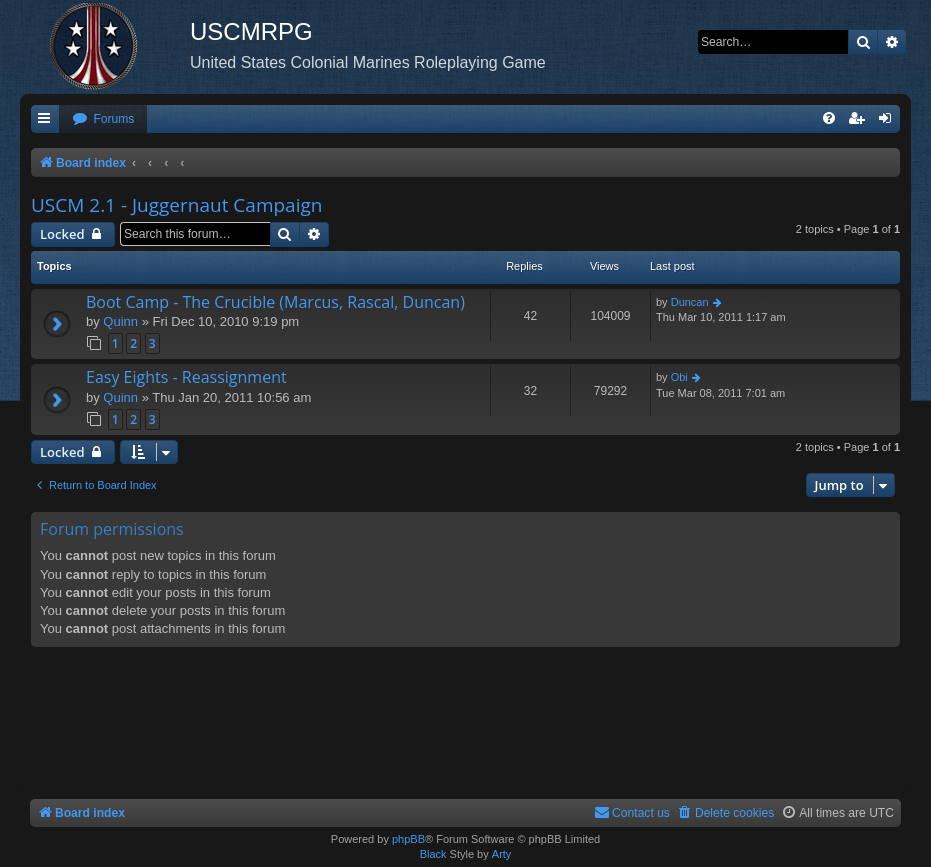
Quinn (120, 321)
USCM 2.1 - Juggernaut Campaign (176, 205)
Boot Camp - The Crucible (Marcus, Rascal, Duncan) (275, 302)
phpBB (408, 839)
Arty (502, 854)
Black (433, 854)
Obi (679, 377)
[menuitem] (103, 119)
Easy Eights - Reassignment (186, 377)
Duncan (690, 302)
